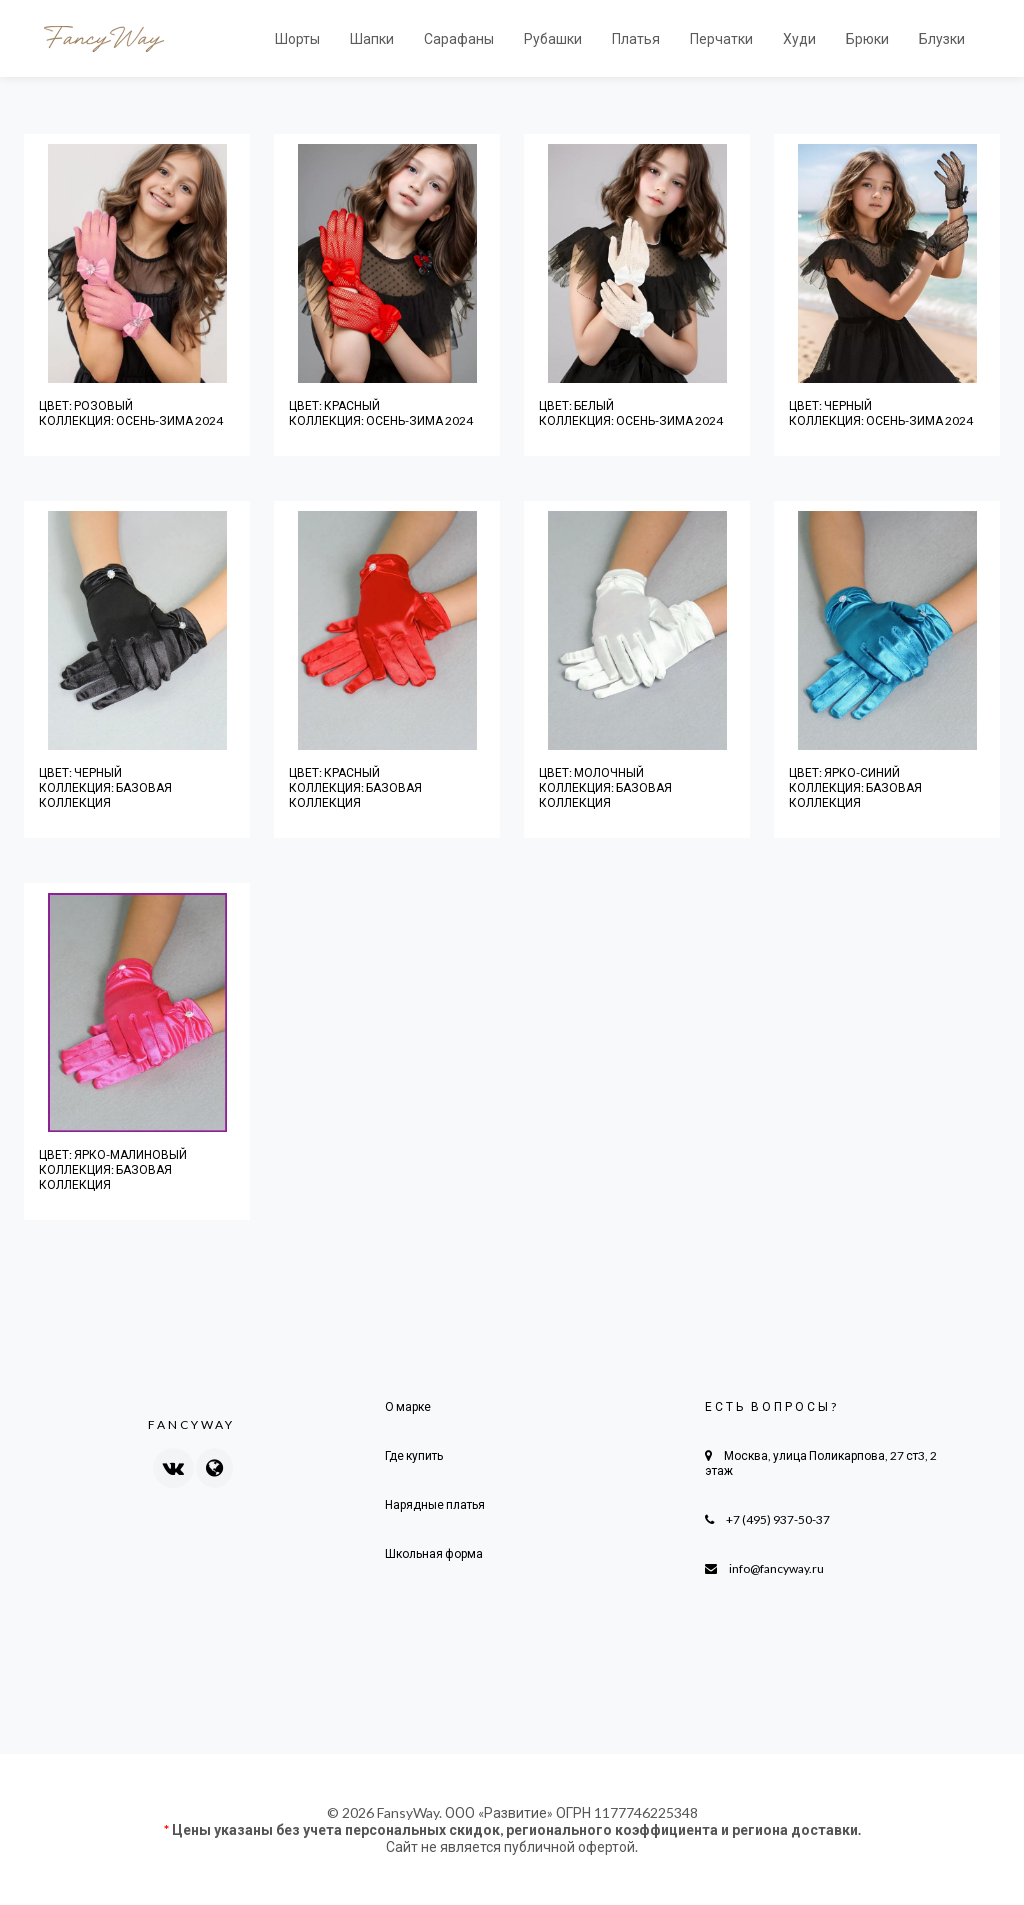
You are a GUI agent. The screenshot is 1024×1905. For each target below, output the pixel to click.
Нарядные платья (435, 1504)
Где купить (414, 1455)
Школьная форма (434, 1553)
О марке (408, 1406)
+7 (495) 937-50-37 (778, 1519)
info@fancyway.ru (776, 1568)
